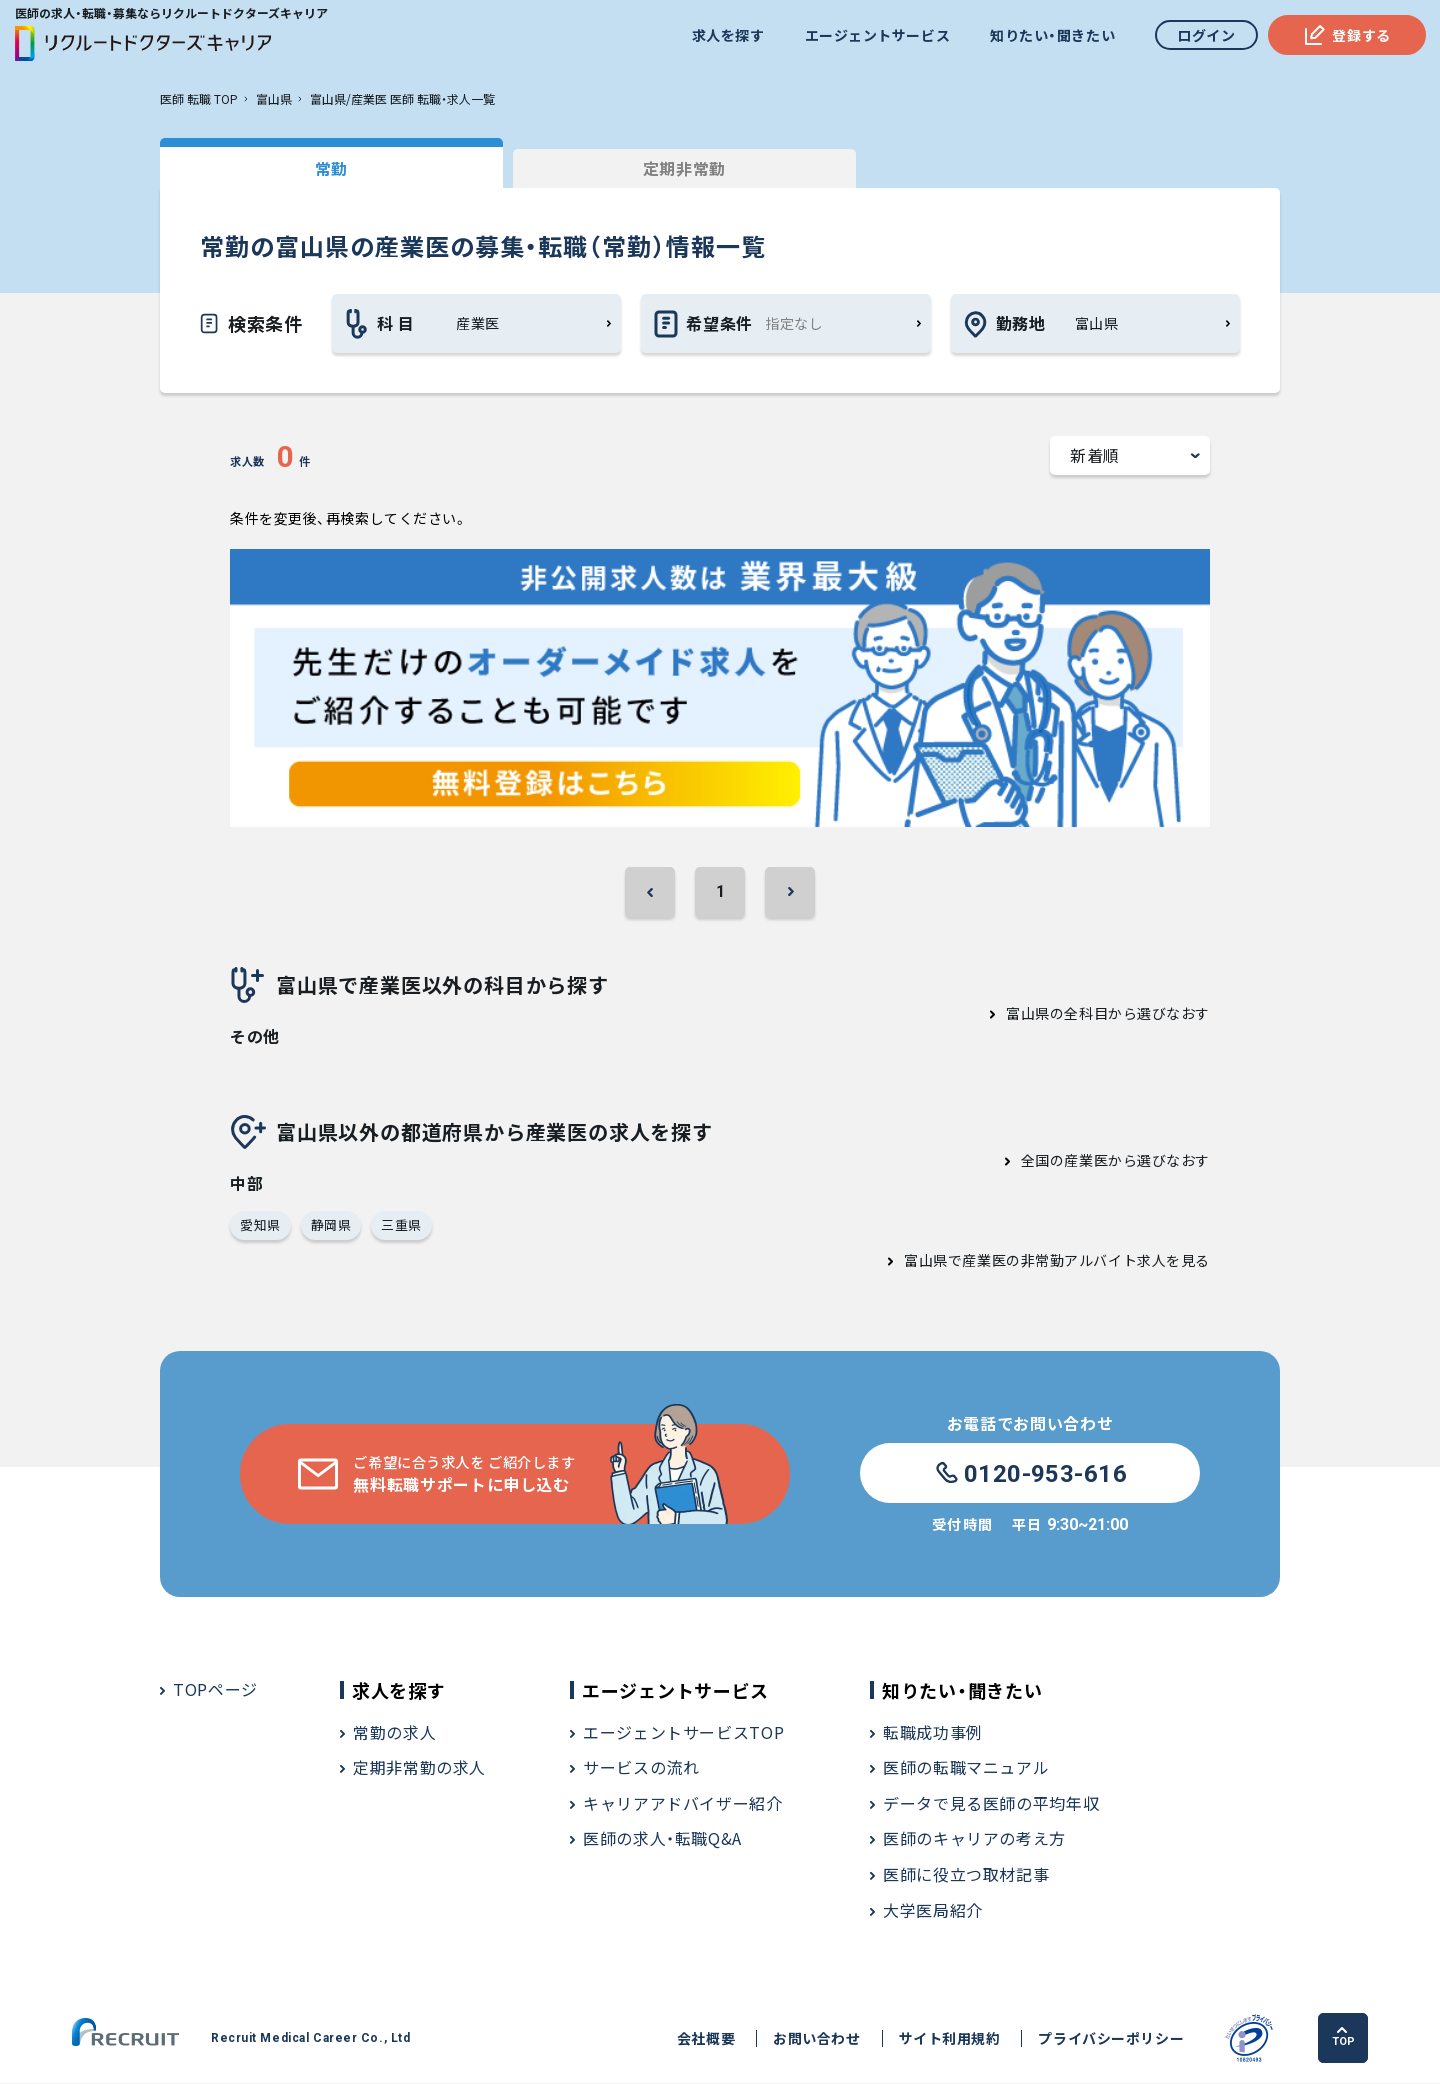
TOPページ (215, 1690)
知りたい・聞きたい (1051, 35)
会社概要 (703, 2039)
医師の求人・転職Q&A (662, 1840)
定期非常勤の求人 (419, 1768)
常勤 (309, 168)
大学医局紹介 (933, 1911)
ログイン (1206, 35)
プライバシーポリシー (1108, 2039)
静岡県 (331, 1225)
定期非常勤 (619, 168)
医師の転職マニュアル (966, 1768)
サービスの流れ (641, 1768)
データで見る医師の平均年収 (991, 1804)
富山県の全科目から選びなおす (1108, 1014)
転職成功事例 (933, 1733)
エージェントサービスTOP (683, 1733)
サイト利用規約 (946, 2039)
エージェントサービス (877, 35)
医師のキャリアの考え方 (974, 1840)
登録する (1346, 35)
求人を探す (727, 35)
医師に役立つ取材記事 (966, 1875)
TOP (1344, 2038)
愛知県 (260, 1225)
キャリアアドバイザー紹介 (683, 1804)
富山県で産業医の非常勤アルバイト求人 (1035, 1261)
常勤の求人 (394, 1733)
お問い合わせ (813, 2039)
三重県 (401, 1225)
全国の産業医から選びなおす (1115, 1161)
